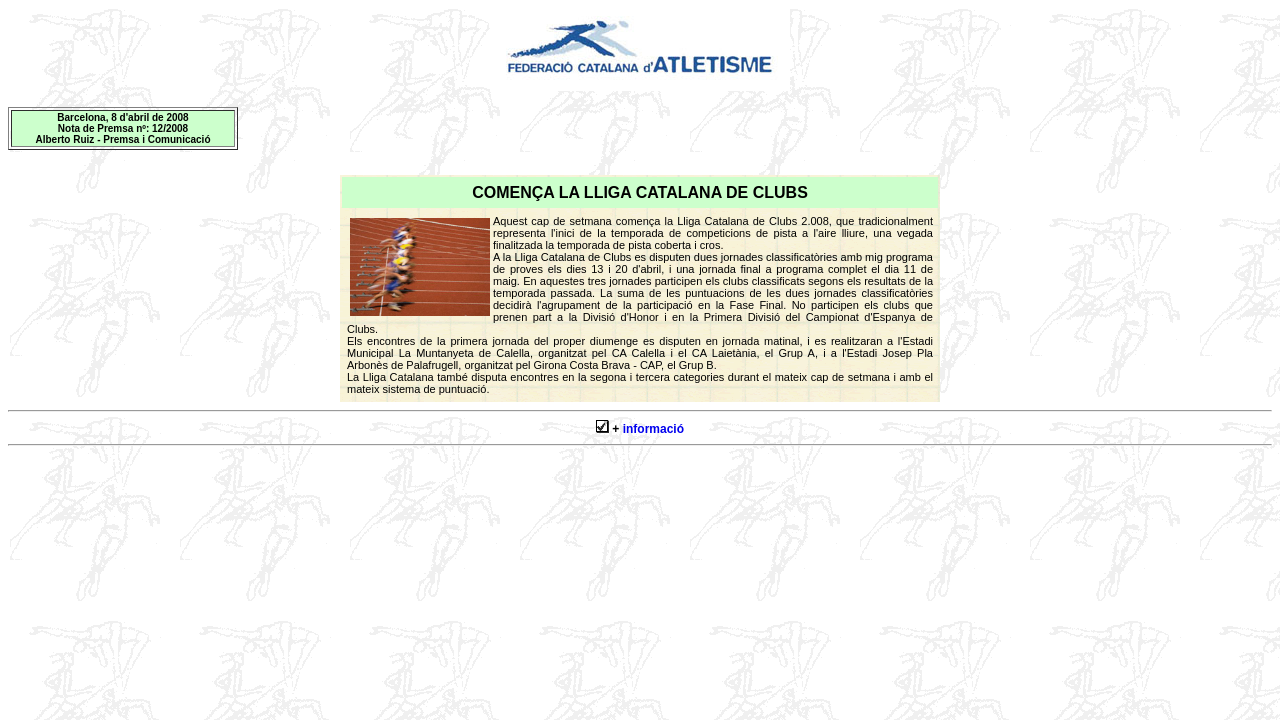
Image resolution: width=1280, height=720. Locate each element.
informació (653, 429)
